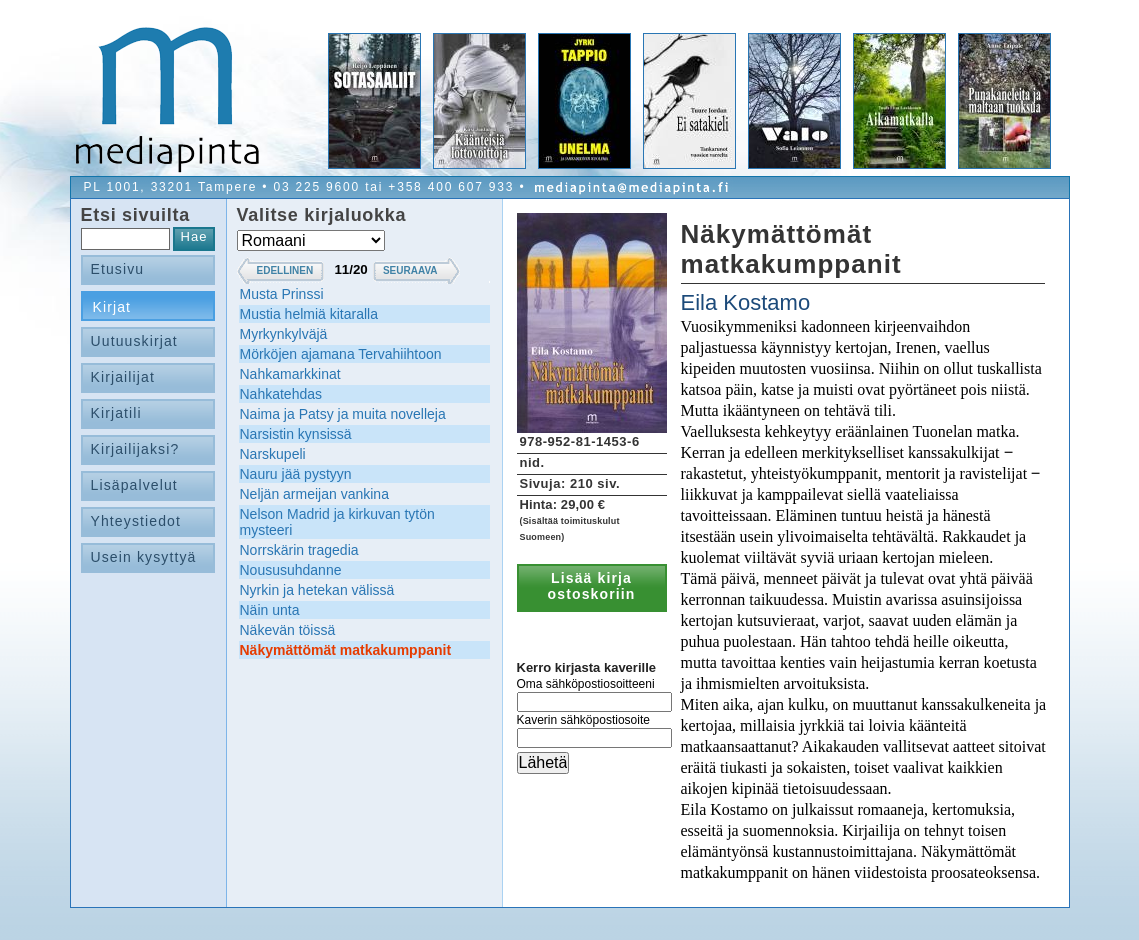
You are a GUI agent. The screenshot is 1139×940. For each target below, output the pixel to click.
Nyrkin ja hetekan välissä (317, 590)
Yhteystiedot (136, 521)
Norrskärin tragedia (299, 550)
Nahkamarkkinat (290, 374)
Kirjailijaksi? (135, 449)
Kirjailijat (123, 377)
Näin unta (270, 610)
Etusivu (118, 269)
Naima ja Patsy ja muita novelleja (343, 414)
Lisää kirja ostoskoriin (592, 586)
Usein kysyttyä (144, 557)
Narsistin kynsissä (296, 434)
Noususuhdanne (291, 570)
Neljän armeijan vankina (314, 494)
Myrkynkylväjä (284, 334)
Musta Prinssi (282, 294)
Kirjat (112, 307)
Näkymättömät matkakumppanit (346, 650)
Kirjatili (116, 413)
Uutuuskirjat (134, 341)
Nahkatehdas (281, 394)
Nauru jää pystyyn (296, 474)
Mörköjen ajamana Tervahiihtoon (341, 354)
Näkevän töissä (288, 630)
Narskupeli (273, 454)
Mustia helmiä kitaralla (309, 314)
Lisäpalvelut (134, 485)
